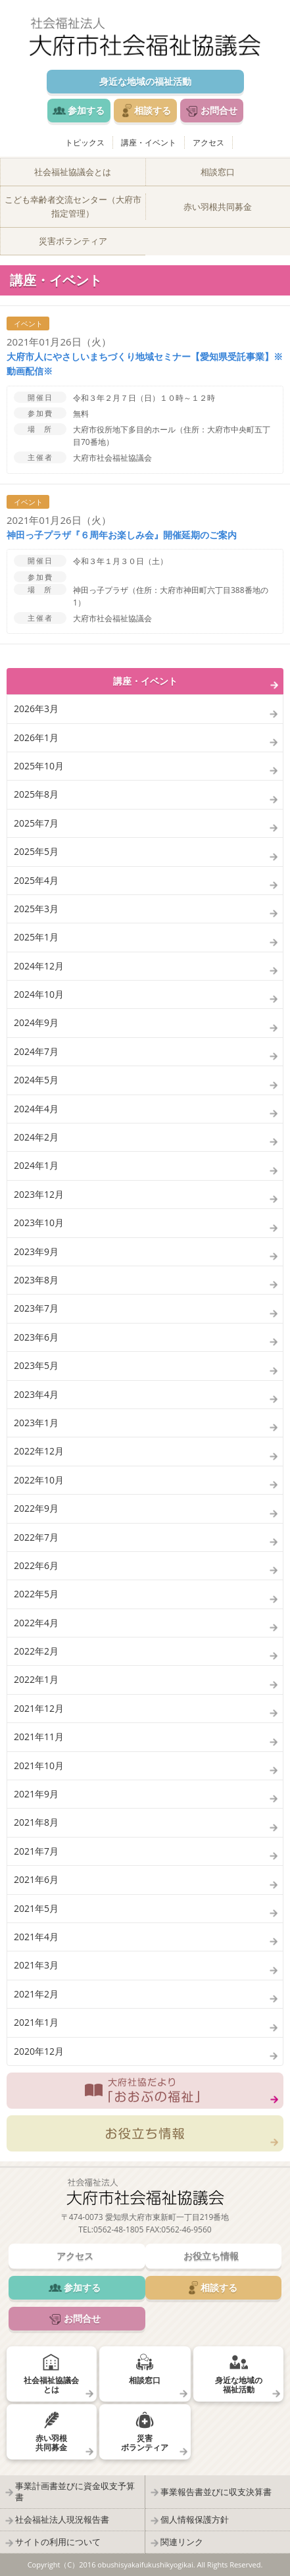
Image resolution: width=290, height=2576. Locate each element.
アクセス (208, 142)
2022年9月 (36, 1508)
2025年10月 (39, 766)
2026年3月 (36, 708)
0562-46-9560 (186, 2229)
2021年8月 (36, 1822)
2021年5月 (36, 1908)
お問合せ (219, 110)
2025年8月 (36, 794)
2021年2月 (36, 1994)
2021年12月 (39, 1708)
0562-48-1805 (118, 2229)
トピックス (85, 142)
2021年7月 (36, 1851)
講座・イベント (148, 142)
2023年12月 (39, 1194)
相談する (152, 110)
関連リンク (181, 2542)
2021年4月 (36, 1936)
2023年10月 (39, 1222)
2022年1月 (36, 1679)
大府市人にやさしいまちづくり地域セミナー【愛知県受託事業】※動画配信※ (145, 363)
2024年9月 (36, 1022)
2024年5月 (36, 1079)
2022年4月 (36, 1622)
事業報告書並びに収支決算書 (216, 2492)
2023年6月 (36, 1337)
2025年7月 (36, 823)
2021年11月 (39, 1736)
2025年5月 (36, 851)
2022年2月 (36, 1651)
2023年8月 (36, 1280)
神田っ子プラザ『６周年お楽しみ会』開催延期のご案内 (122, 534)
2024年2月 (36, 1137)
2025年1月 (36, 937)
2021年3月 (36, 1965)
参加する (86, 110)
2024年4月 (36, 1108)
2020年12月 (39, 2051)
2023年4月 (36, 1394)
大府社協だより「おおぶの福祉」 (145, 2091)
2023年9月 (36, 1251)
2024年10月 (39, 994)
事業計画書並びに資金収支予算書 (75, 2491)
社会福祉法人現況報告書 (62, 2519)
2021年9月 (36, 1794)
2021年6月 (36, 1879)
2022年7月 (36, 1537)
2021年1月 (36, 2022)
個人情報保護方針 (194, 2519)
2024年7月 (36, 1051)
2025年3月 (36, 908)
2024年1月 (36, 1165)
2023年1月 (36, 1422)
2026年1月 (36, 737)
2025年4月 (36, 880)
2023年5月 (36, 1365)
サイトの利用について (58, 2542)
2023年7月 (36, 1308)
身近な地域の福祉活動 (145, 81)
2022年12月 (39, 1451)
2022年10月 (39, 1480)
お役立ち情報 (145, 2133)
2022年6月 (36, 1565)
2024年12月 (39, 966)
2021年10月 (39, 1765)
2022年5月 (36, 1593)
